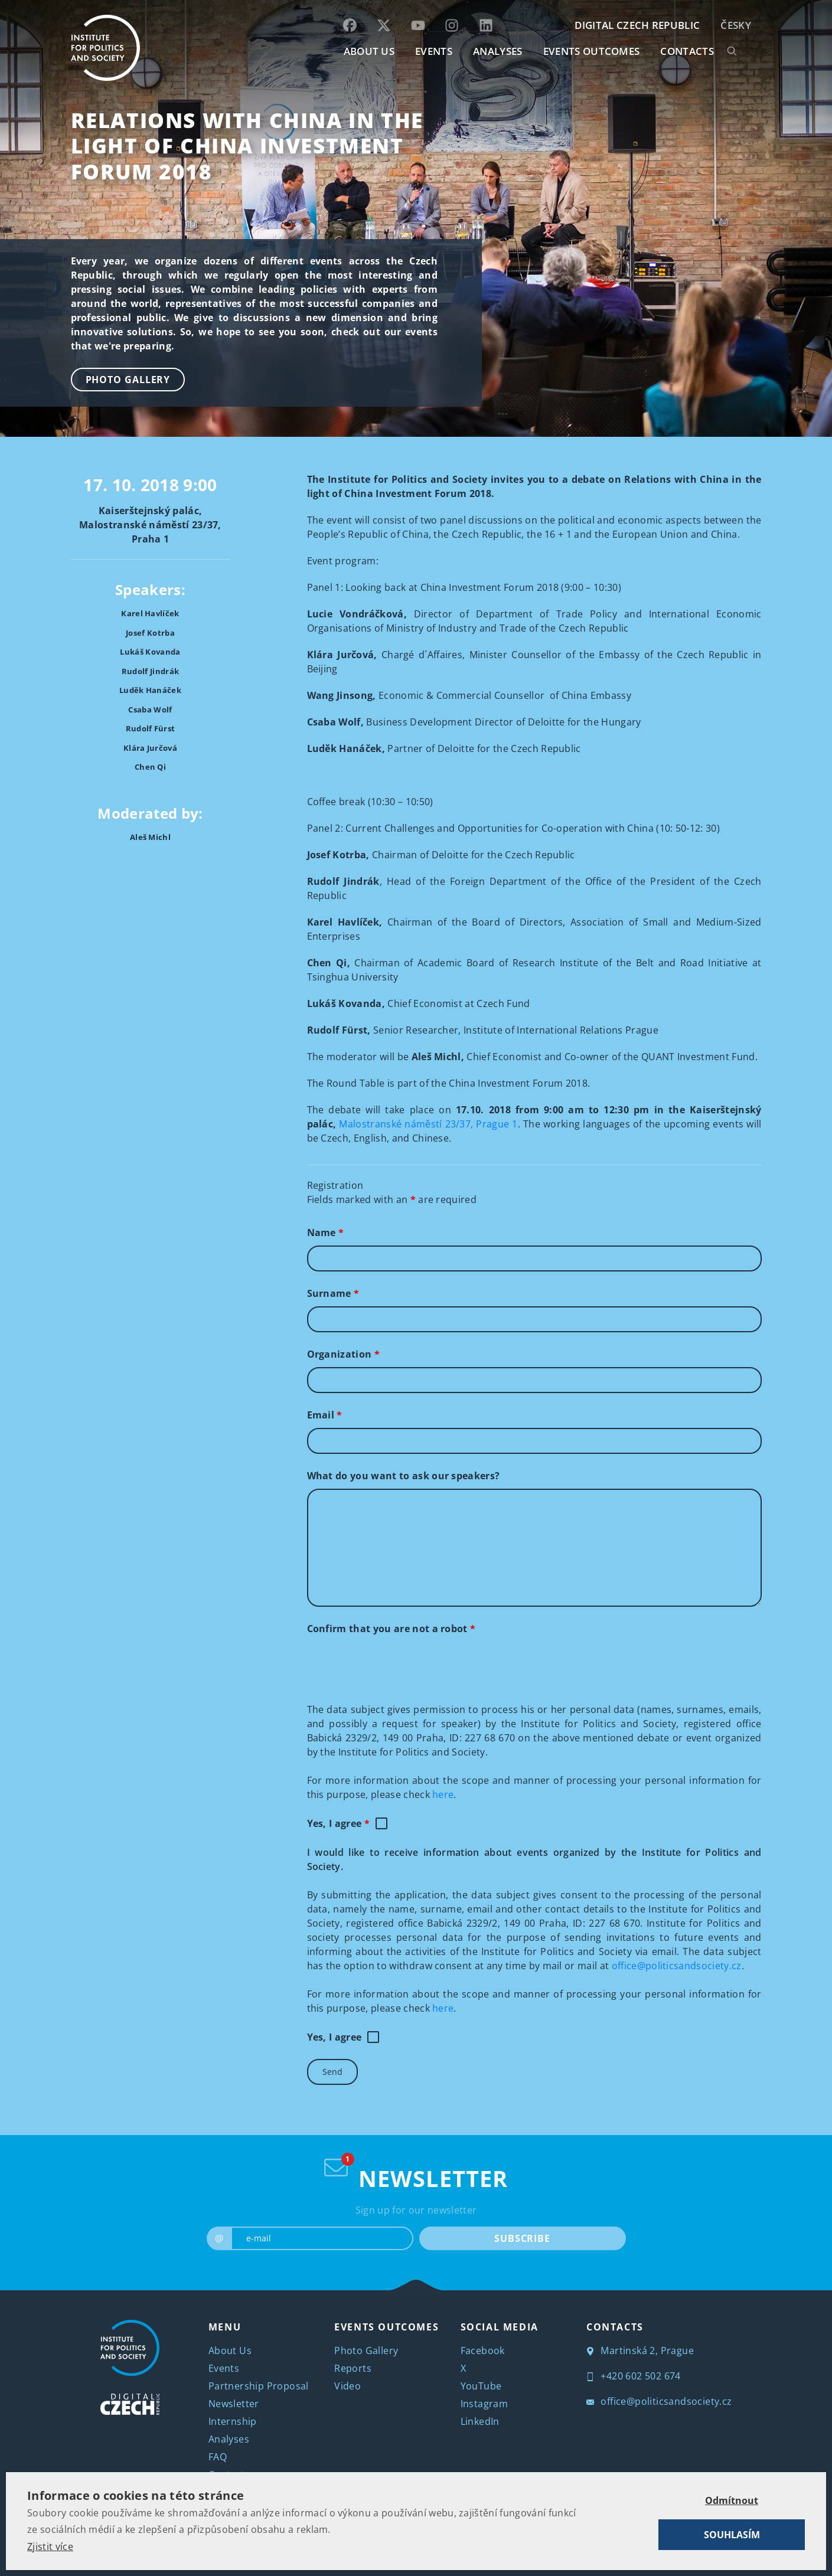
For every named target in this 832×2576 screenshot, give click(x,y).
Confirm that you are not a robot (391, 1628)
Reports (352, 2368)
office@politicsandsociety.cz (677, 1965)
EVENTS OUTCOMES (591, 51)
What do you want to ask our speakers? (403, 1475)
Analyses (498, 51)
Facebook (483, 2350)
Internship (232, 2421)
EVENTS (433, 51)
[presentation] (397, 1665)
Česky (735, 25)
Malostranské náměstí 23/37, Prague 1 (428, 1123)
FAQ (217, 2456)
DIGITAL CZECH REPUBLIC (637, 25)
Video (347, 2385)
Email (324, 1414)
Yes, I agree (338, 1823)
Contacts (229, 2474)
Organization (343, 1354)
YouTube (481, 2385)
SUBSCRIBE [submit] (522, 2238)
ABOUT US (369, 51)
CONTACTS (687, 51)
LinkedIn (480, 2421)
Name (325, 1232)
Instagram (484, 2403)
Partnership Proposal (258, 2385)
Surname (333, 1293)
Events (223, 2368)
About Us (230, 2350)
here (442, 1794)
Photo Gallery (128, 379)
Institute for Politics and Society (430, 2540)
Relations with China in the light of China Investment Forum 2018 (247, 145)
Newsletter (233, 2403)
